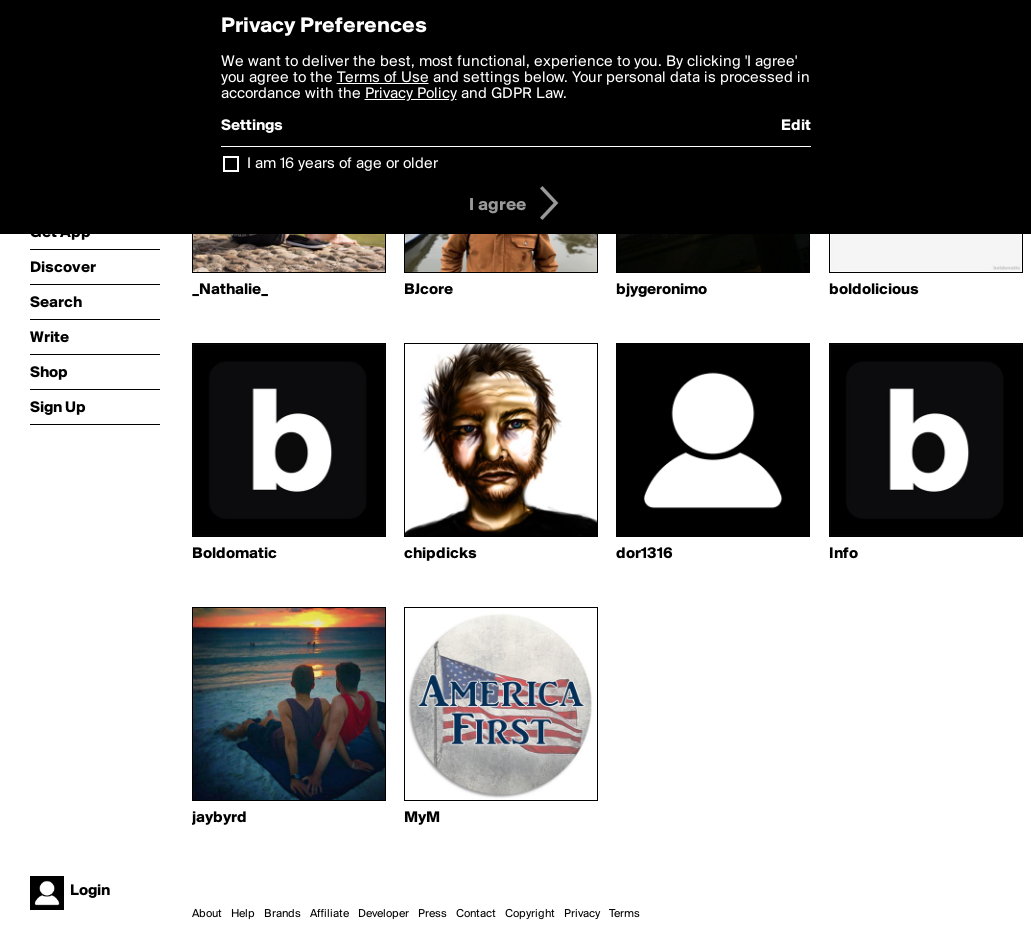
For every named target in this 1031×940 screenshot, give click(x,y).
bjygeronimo (661, 290)
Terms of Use (383, 78)
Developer (383, 914)
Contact (476, 914)
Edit (796, 126)
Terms (624, 914)
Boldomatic (234, 554)
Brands (282, 914)
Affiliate (329, 914)
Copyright (530, 914)
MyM (422, 818)
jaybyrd (219, 818)
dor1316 (644, 554)
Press (432, 914)
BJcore (428, 290)
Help (243, 914)
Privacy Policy (411, 94)
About (207, 914)
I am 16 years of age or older (342, 164)
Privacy (582, 914)
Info (843, 554)
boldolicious (874, 290)
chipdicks (440, 554)
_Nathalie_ (230, 290)
